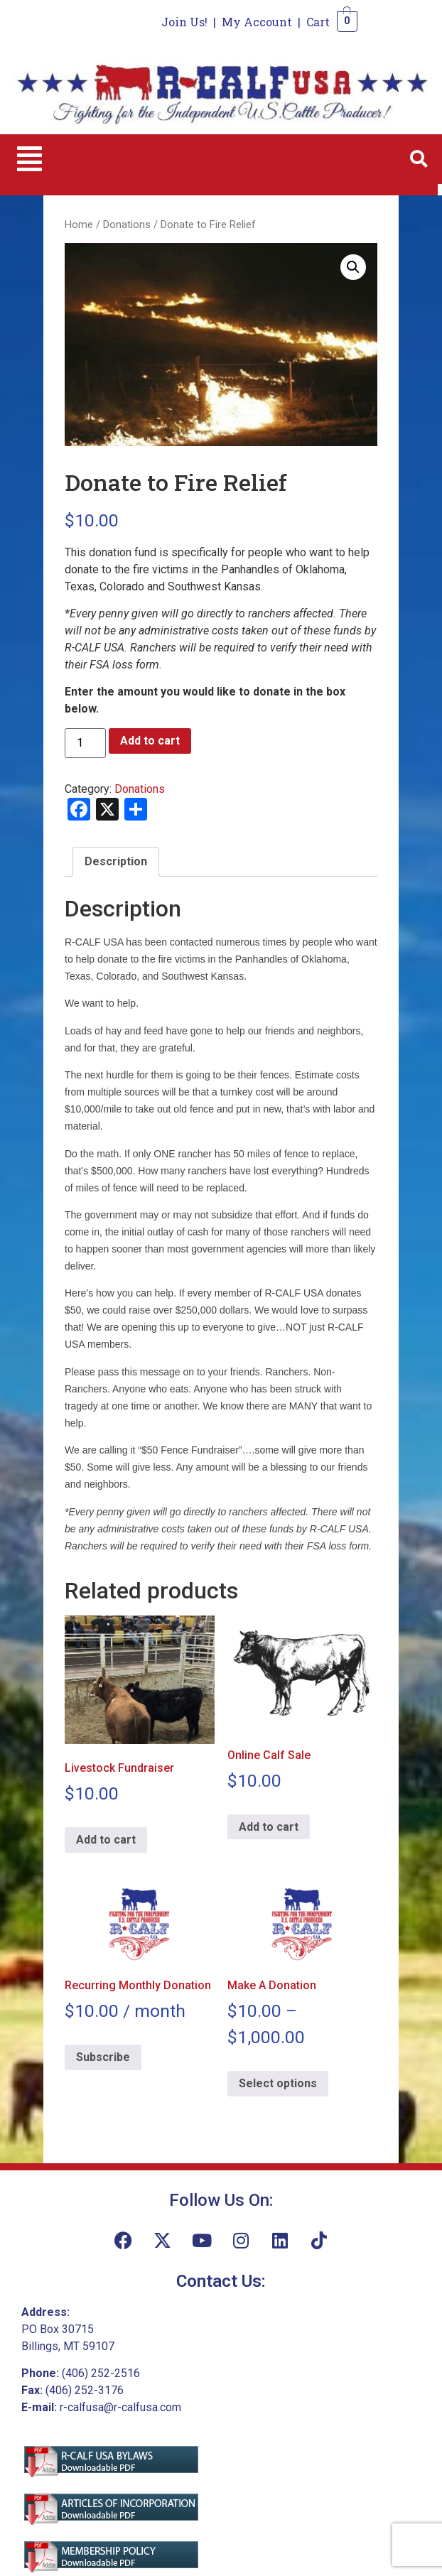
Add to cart (150, 740)
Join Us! (184, 21)
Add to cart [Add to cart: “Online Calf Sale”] (268, 1827)
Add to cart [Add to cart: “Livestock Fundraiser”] (106, 1839)
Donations (127, 224)
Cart (318, 21)
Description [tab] (116, 861)
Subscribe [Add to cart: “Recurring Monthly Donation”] (103, 2057)
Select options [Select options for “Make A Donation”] (278, 2083)
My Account (257, 21)
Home (79, 224)
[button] (29, 159)
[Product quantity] (85, 743)
